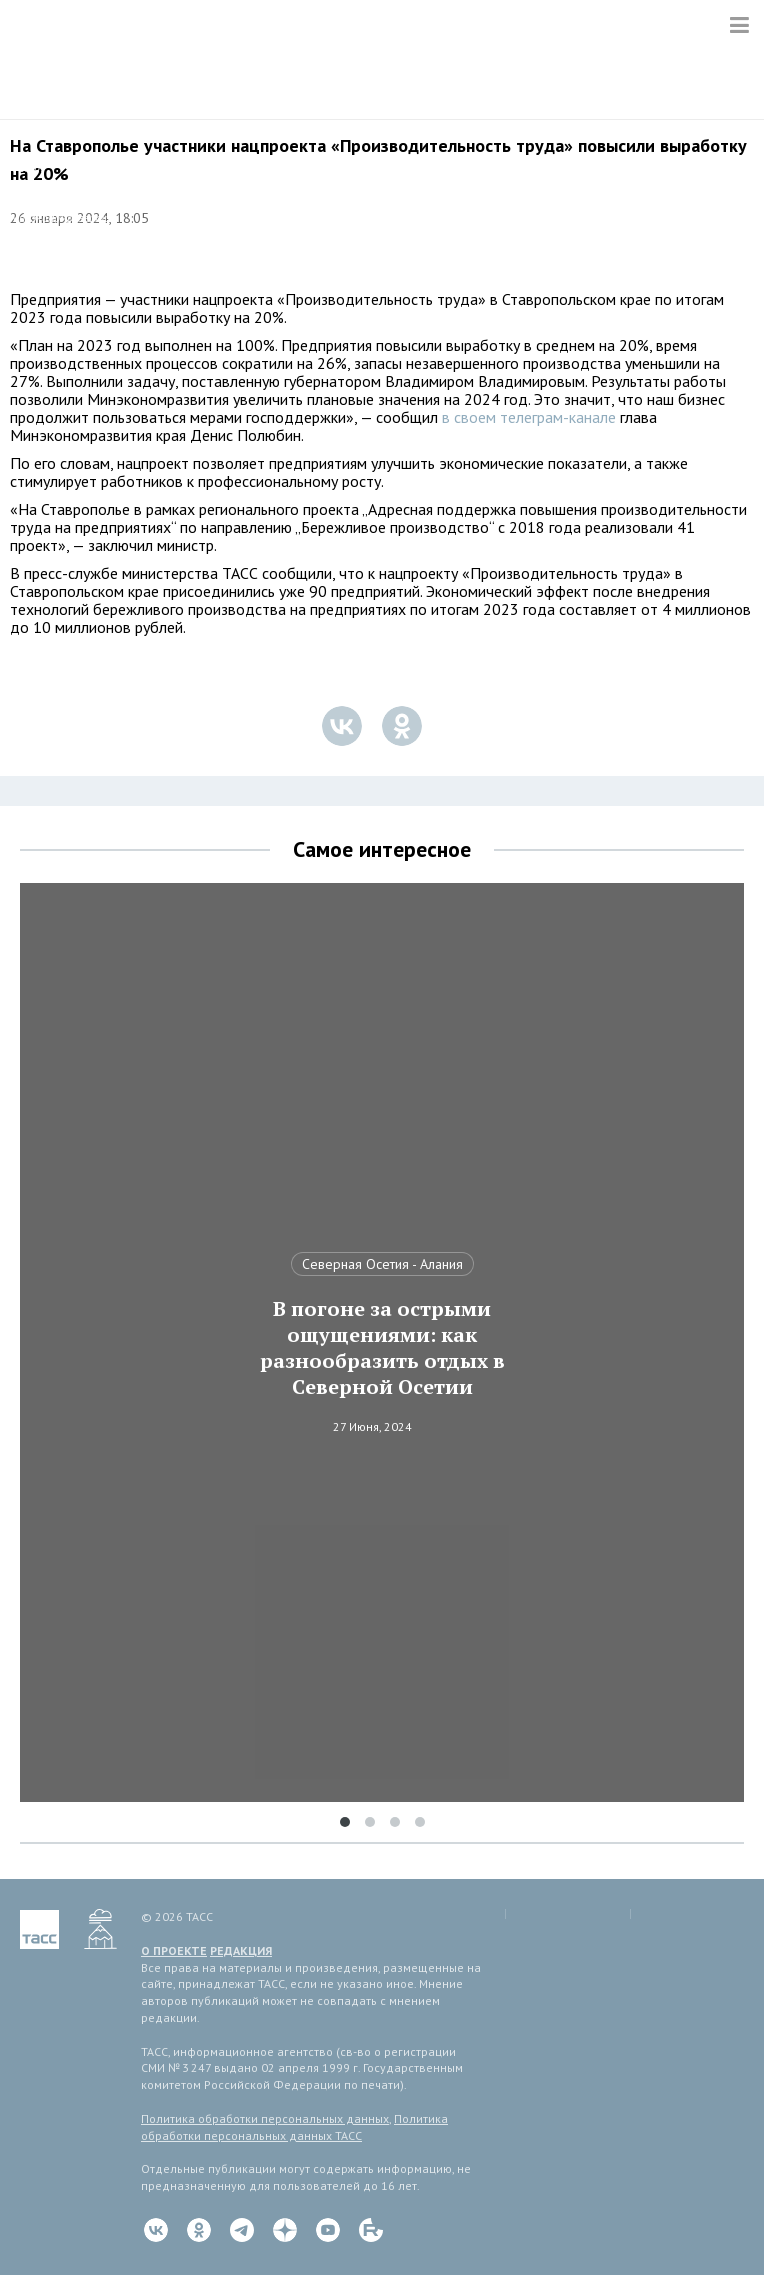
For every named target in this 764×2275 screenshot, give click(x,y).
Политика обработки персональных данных (265, 2118)
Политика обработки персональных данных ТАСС (294, 2127)
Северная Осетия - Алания (382, 1264)
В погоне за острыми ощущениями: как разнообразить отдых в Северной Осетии (382, 1348)
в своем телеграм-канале (529, 417)
